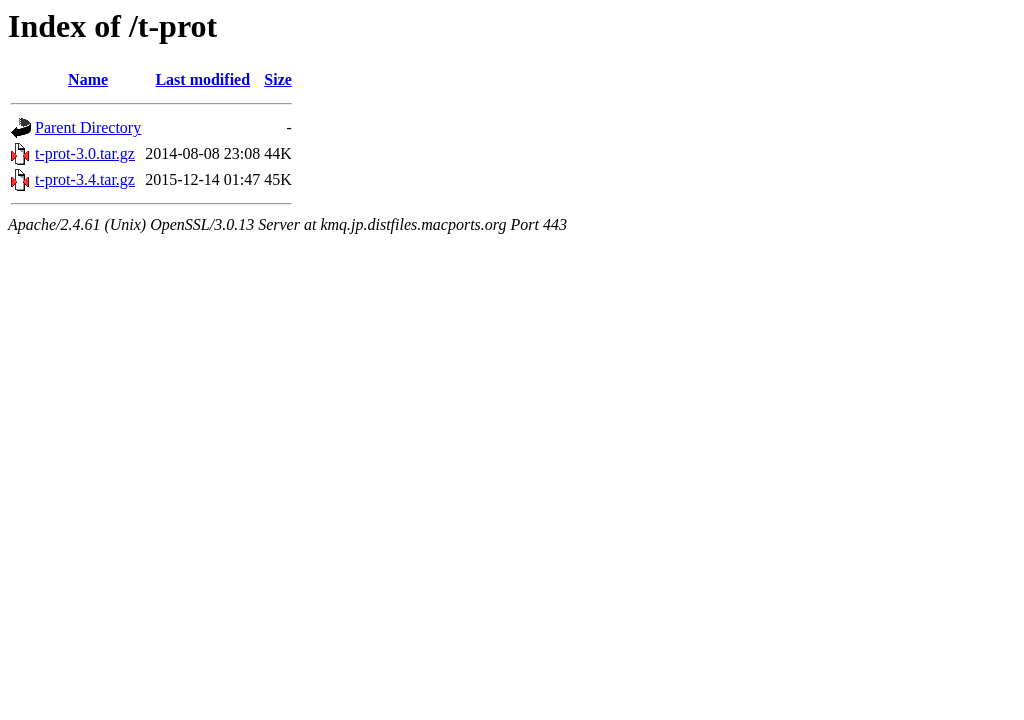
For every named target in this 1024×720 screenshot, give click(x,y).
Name (88, 79)
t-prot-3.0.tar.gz (85, 153)
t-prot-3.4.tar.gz (85, 179)
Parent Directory (88, 127)
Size (278, 79)
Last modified (202, 79)
